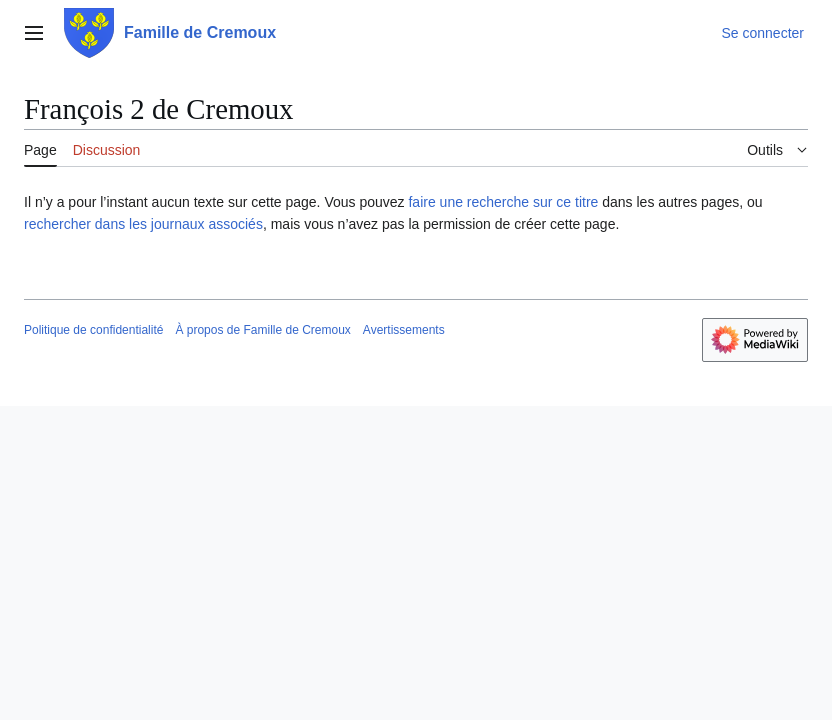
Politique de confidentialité (93, 330)
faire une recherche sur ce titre (503, 202)
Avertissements (404, 330)
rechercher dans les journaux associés (143, 224)
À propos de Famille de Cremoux (262, 330)
